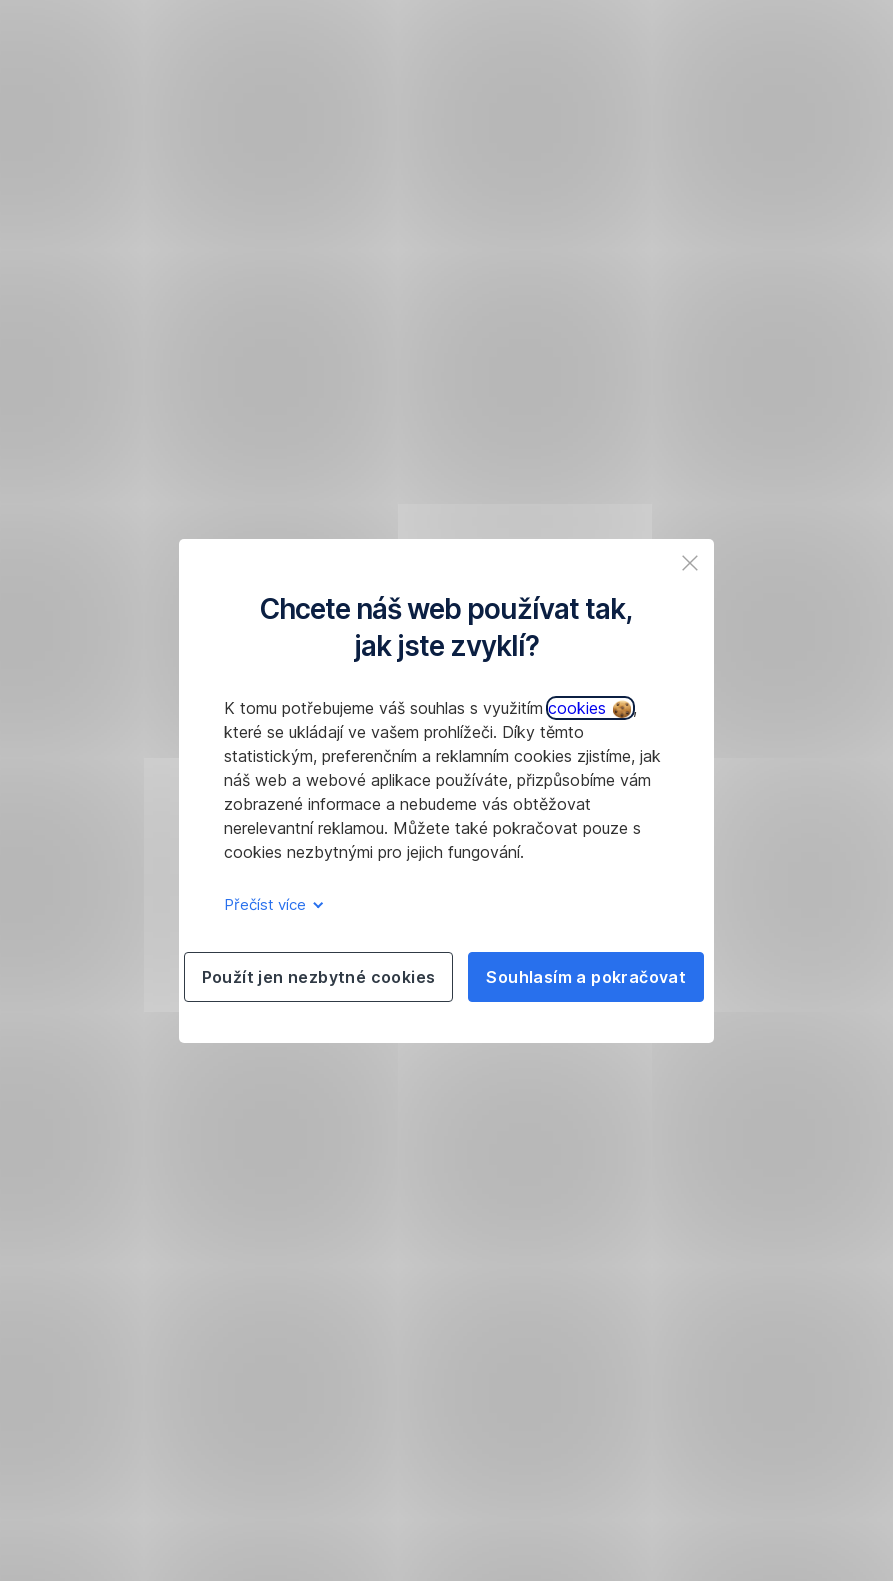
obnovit (219, 383)
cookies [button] (589, 708)
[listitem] (690, 563)
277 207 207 (607, 383)
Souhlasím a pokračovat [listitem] (586, 977)
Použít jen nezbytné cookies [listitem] (319, 977)
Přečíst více (270, 904)
